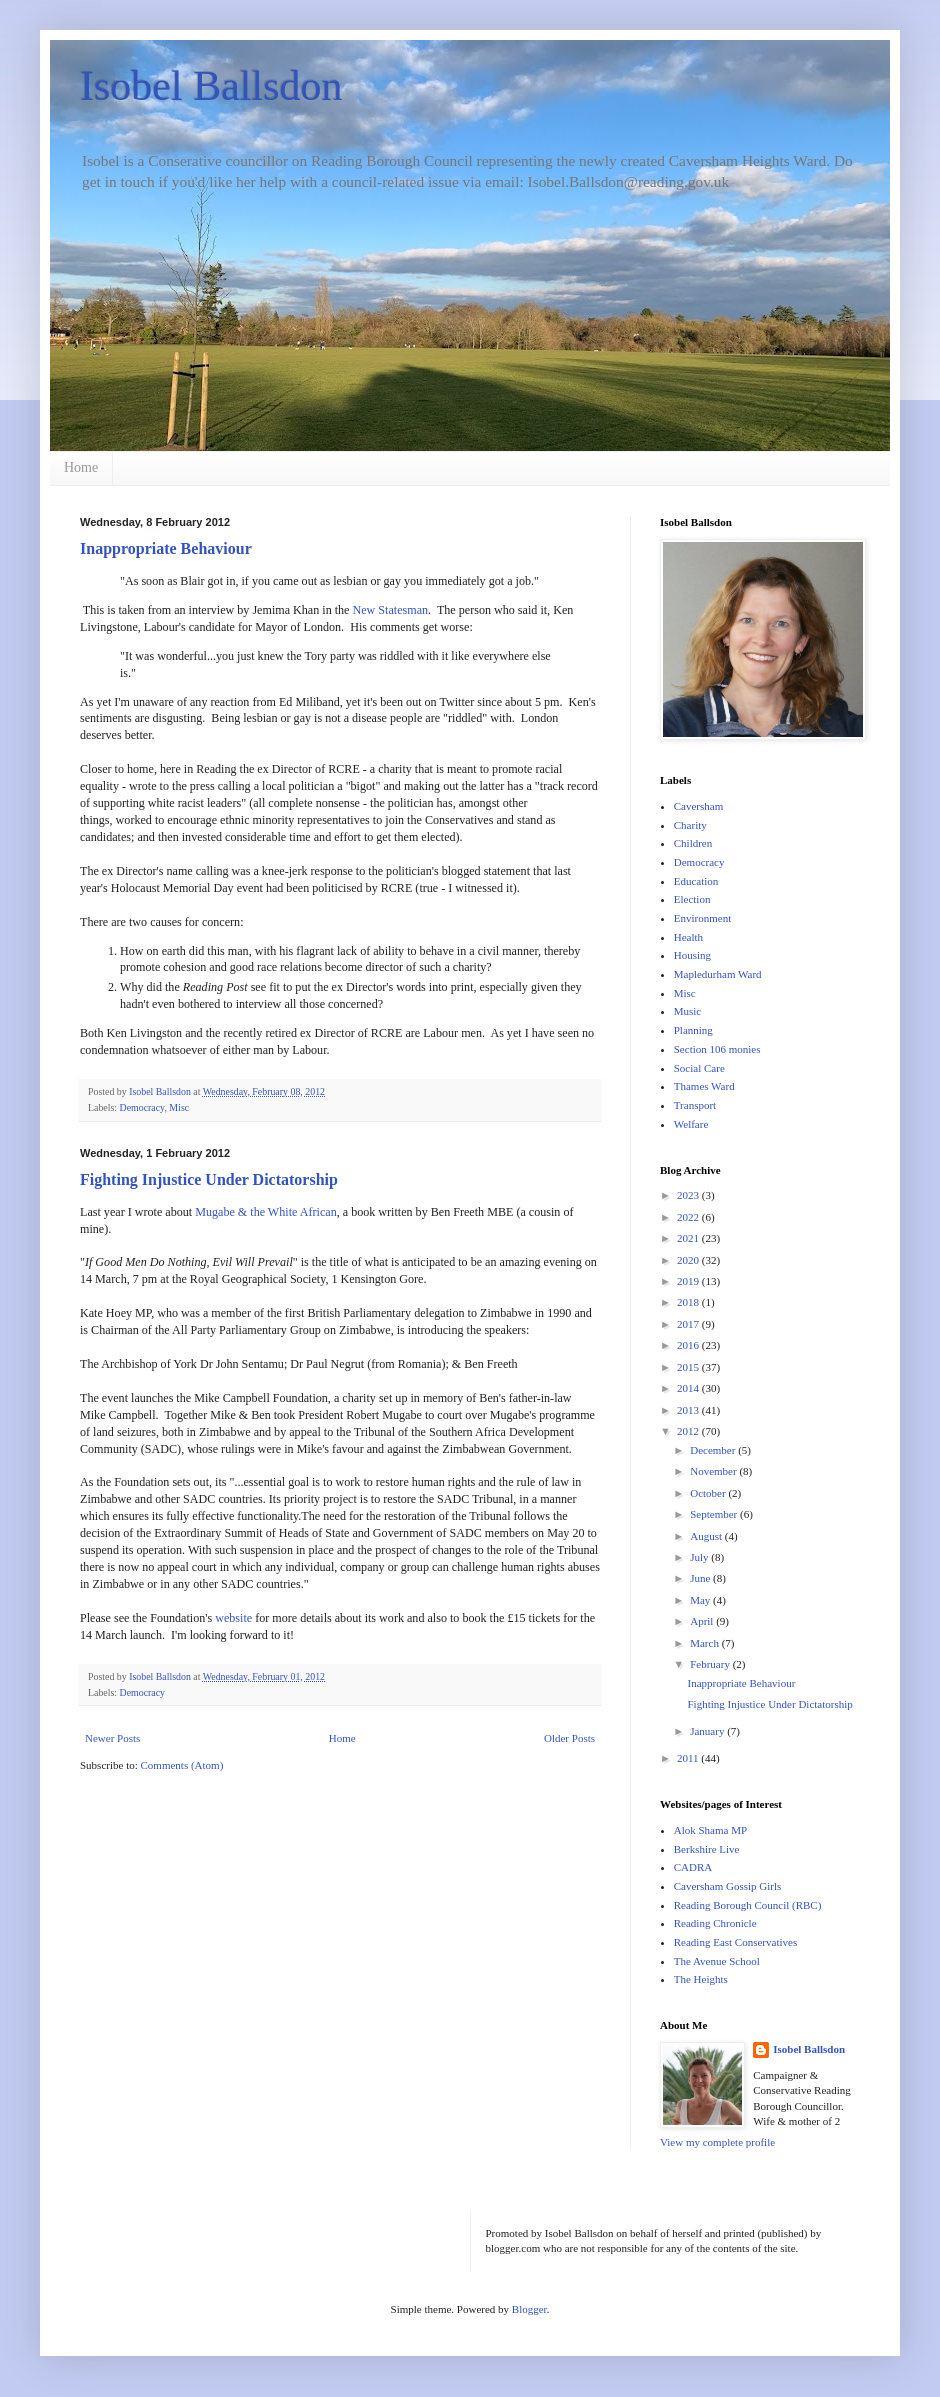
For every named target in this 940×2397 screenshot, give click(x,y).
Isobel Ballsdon (211, 86)
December (714, 1450)
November (714, 1471)
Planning (693, 1030)
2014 (689, 1388)
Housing (692, 955)
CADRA (693, 1867)
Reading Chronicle (715, 1923)
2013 (689, 1410)
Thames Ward (704, 1086)
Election (692, 899)
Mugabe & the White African (266, 1212)
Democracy (142, 1107)
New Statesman (391, 610)
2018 (689, 1302)
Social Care (699, 1068)
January (708, 1731)
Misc (179, 1107)
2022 (689, 1217)
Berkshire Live (707, 1849)
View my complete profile (717, 2142)
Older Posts (569, 1738)
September (715, 1514)
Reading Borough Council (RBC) (748, 1905)
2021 (689, 1238)
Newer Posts (112, 1738)
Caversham (698, 806)
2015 (689, 1367)
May (701, 1600)
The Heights (701, 1979)
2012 (689, 1431)
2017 (689, 1324)
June (701, 1578)
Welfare (691, 1124)
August (707, 1536)
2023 (689, 1195)
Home (81, 467)
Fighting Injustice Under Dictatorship (209, 1179)
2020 (689, 1260)
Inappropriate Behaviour (166, 548)
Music (688, 1011)
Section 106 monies (717, 1049)
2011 (689, 1758)
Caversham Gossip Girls (728, 1886)
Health (688, 937)
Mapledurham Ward (718, 974)
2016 (689, 1345)
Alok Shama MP (710, 1830)
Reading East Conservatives (735, 1942)
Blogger (529, 2309)
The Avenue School (717, 1961)
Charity (690, 825)
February (711, 1664)
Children (693, 843)
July (700, 1557)
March (705, 1643)
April (703, 1621)
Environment (702, 918)
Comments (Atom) (182, 1765)
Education (696, 881)
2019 (689, 1281)
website (233, 1618)
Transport (695, 1105)
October (709, 1493)
